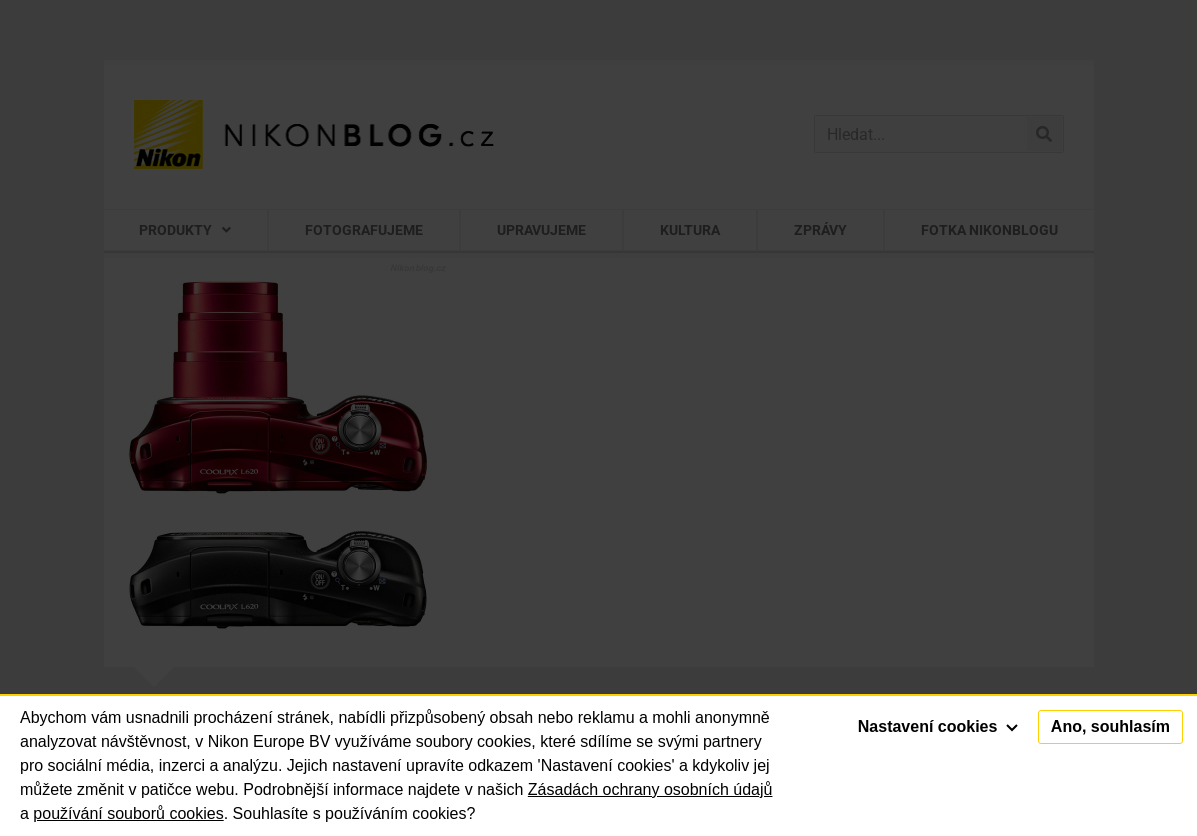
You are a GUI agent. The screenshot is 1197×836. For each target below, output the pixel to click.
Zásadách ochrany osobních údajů (650, 789)
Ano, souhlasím (1110, 726)
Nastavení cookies (938, 726)
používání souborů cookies (128, 813)
